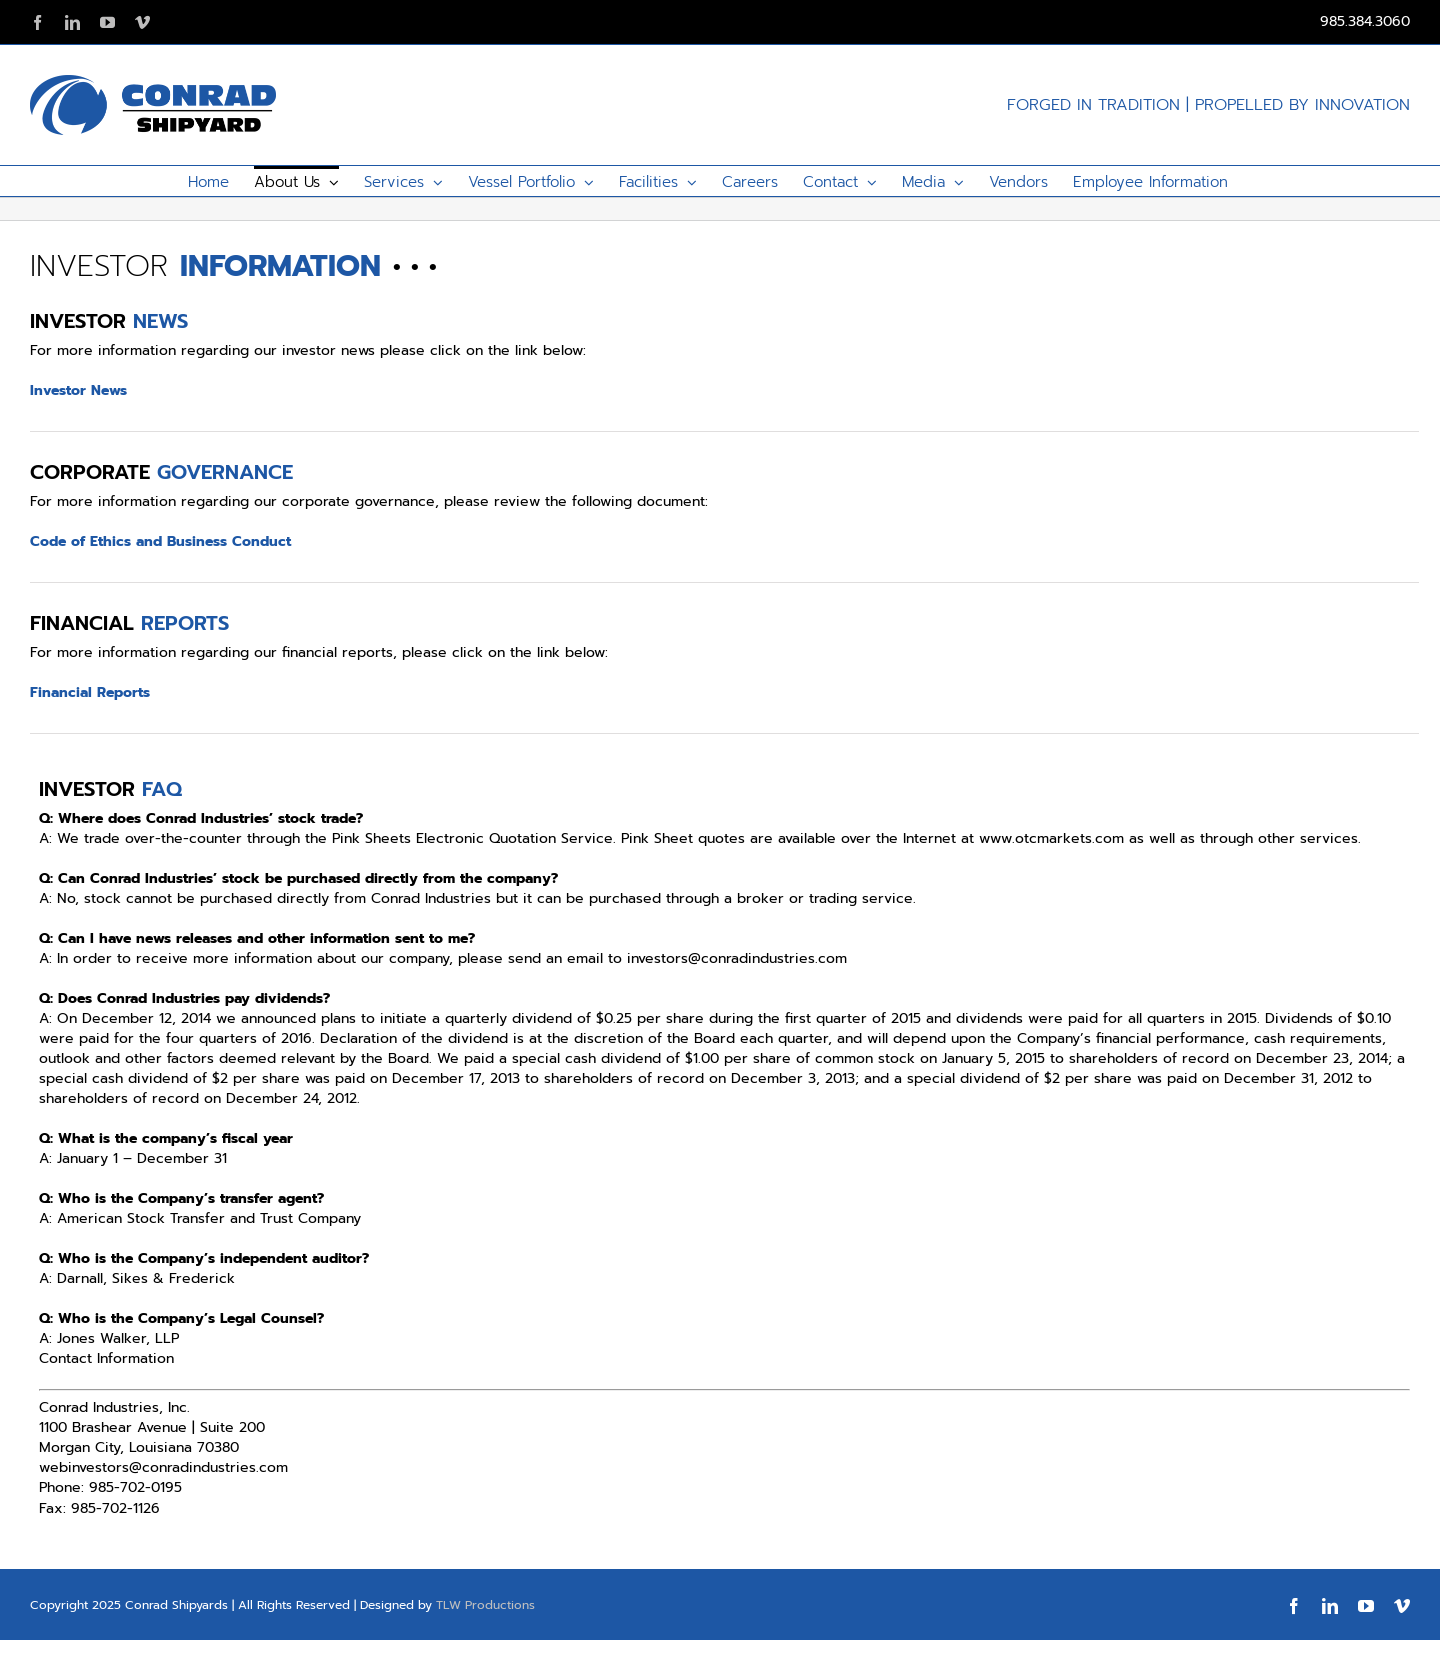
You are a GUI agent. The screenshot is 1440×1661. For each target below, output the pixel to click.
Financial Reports (90, 692)
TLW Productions (485, 1605)
